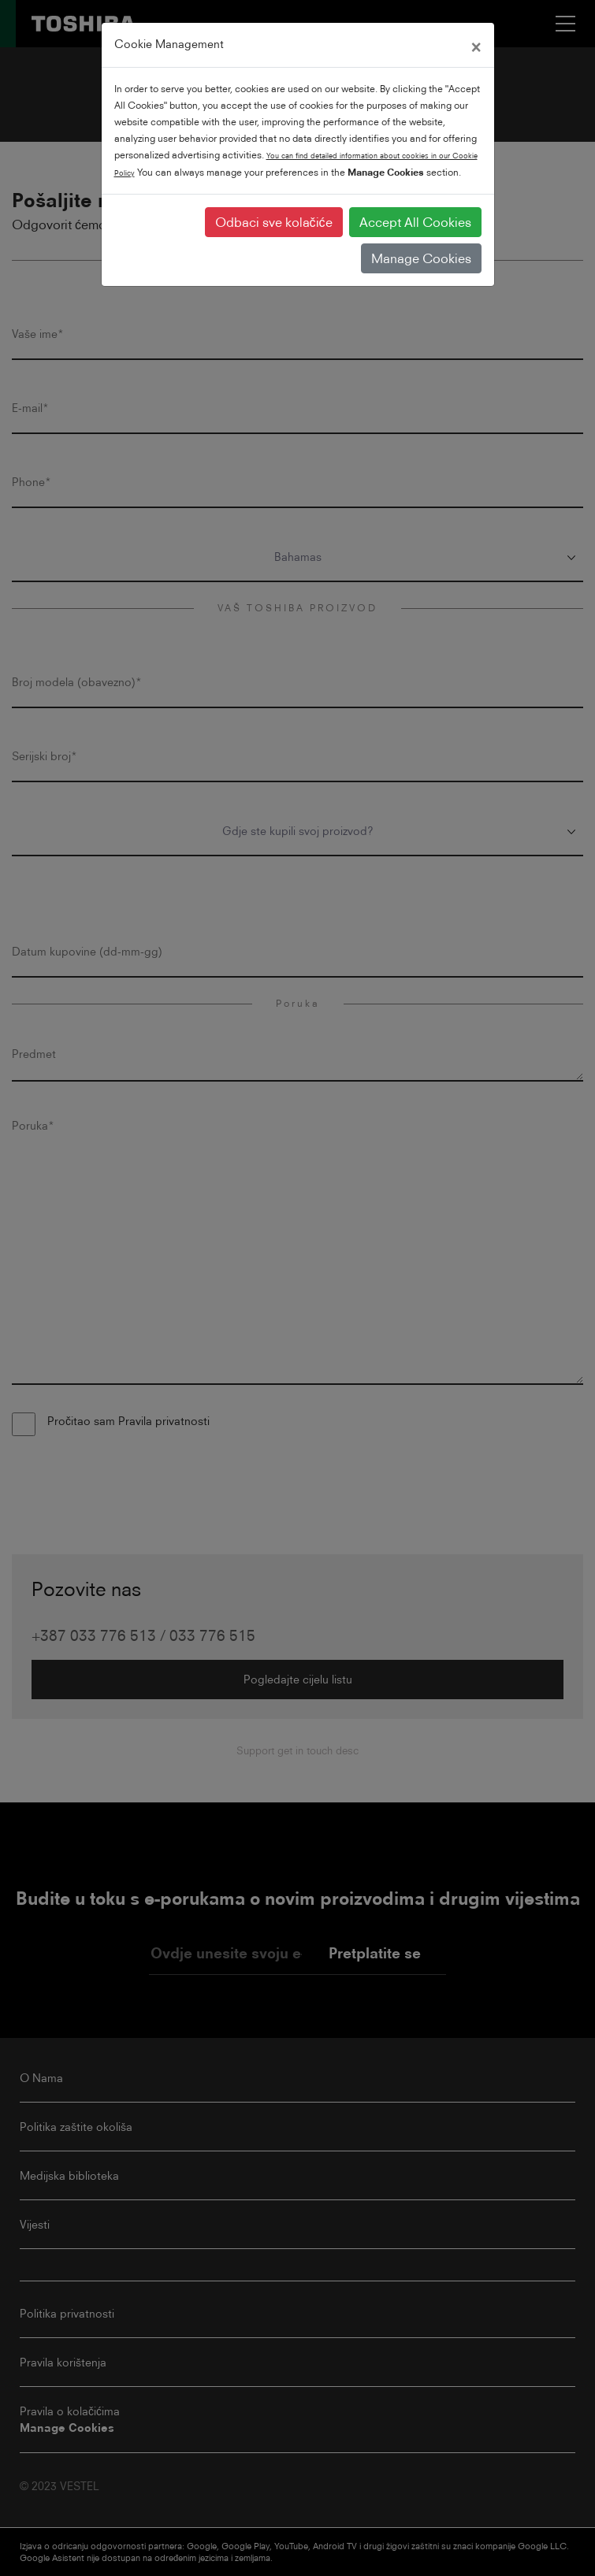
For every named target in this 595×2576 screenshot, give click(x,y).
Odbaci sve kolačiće (274, 222)
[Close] (476, 45)
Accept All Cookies (415, 222)
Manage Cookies (421, 258)
